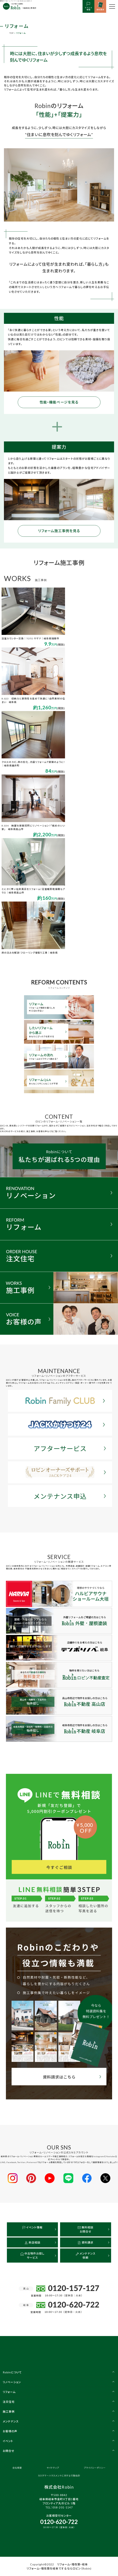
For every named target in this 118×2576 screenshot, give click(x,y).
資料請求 (85, 2242)
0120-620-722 (59, 2521)
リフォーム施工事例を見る (59, 531)
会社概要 (17, 2467)
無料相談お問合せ (85, 2229)
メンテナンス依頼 (86, 2255)
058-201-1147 (62, 2507)
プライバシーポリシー (95, 2467)
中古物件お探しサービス (32, 2255)
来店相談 (32, 2242)
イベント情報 (32, 2227)
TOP (11, 33)
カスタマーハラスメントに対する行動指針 (59, 2475)
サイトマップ (53, 2467)
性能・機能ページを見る (59, 402)
